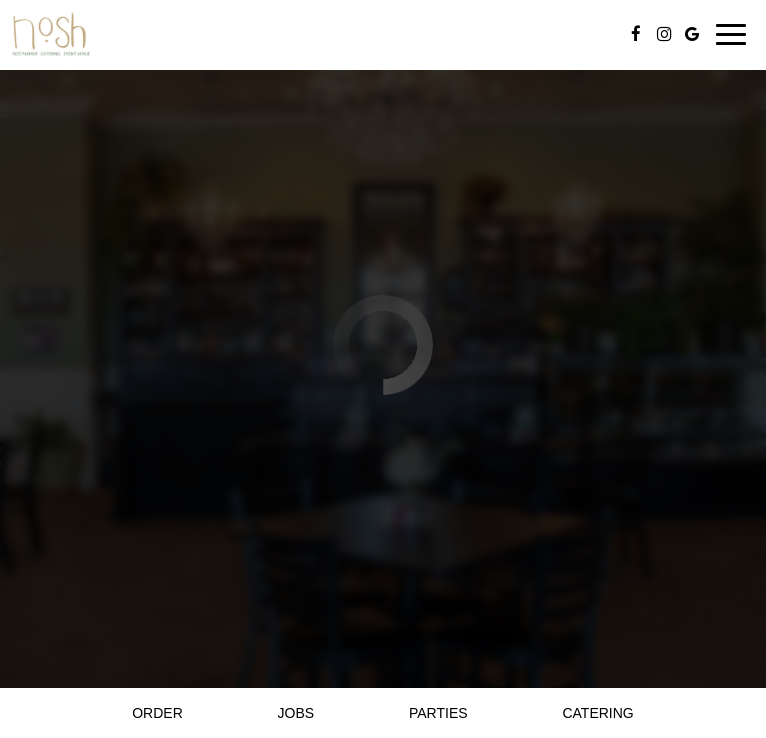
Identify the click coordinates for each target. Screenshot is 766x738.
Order (157, 713)
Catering (597, 713)
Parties (438, 713)
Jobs (296, 713)
